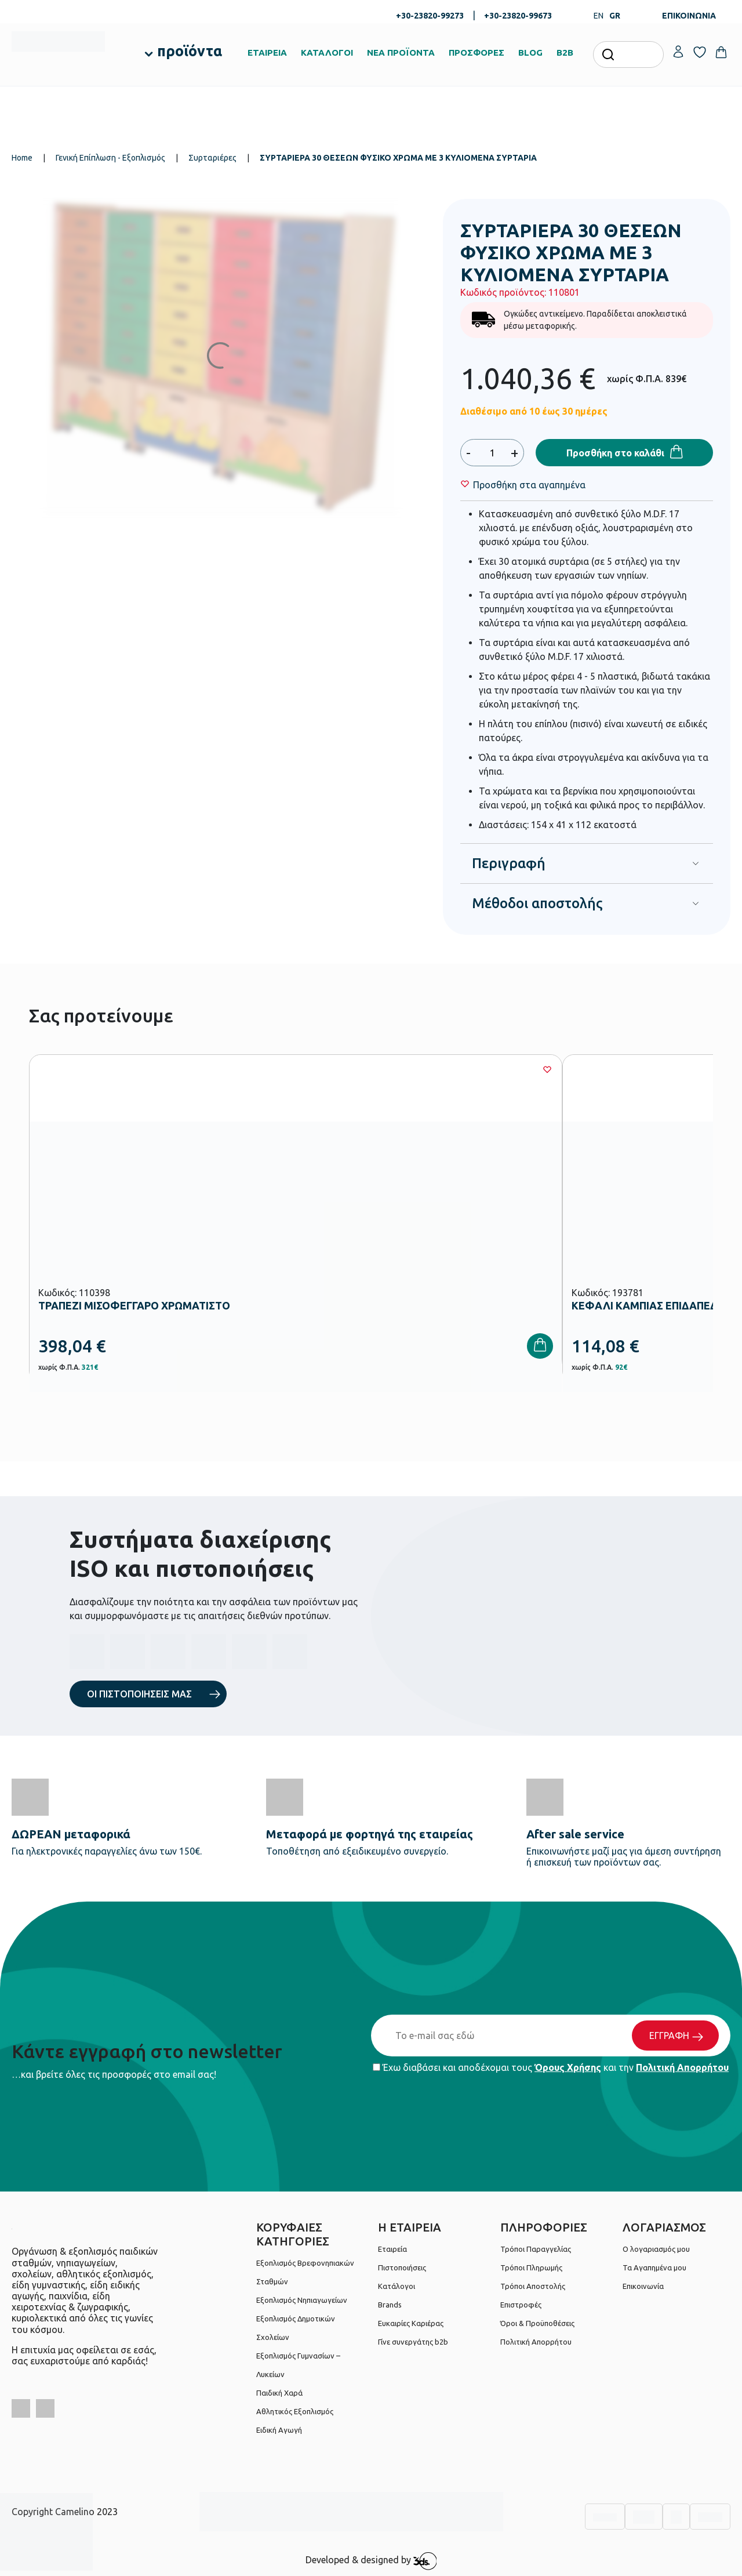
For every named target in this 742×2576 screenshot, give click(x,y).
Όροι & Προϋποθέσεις (537, 2323)
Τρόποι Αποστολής (532, 2286)
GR (614, 15)
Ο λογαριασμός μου (656, 2249)
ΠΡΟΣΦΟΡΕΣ (476, 52)
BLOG (530, 52)
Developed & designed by (371, 2561)
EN (598, 15)
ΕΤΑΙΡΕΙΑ (267, 52)
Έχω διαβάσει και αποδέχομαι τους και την (551, 2067)
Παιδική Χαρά (279, 2393)
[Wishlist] (529, 485)
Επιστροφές (520, 2305)
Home (22, 157)
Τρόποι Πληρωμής (531, 2267)
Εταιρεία (392, 2249)
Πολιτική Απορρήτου (682, 2067)
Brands (390, 2305)
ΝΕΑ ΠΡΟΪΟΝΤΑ (401, 52)
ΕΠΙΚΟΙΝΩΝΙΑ (689, 15)
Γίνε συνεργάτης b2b (413, 2342)
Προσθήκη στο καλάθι (615, 453)
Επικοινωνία (643, 2286)
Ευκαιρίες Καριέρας (410, 2323)
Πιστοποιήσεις (402, 2267)
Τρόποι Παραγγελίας (535, 2249)
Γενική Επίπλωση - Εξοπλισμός (110, 157)
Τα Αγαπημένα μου (654, 2267)
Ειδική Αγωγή (279, 2430)
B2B (564, 52)
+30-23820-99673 (518, 15)
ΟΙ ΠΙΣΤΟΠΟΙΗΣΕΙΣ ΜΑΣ (139, 1694)
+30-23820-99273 (430, 15)
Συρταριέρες (212, 157)
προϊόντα (189, 51)
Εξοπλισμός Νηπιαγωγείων (301, 2300)
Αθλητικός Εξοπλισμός (294, 2411)
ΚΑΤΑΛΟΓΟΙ (327, 52)
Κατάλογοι (396, 2286)
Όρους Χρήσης (567, 2067)
